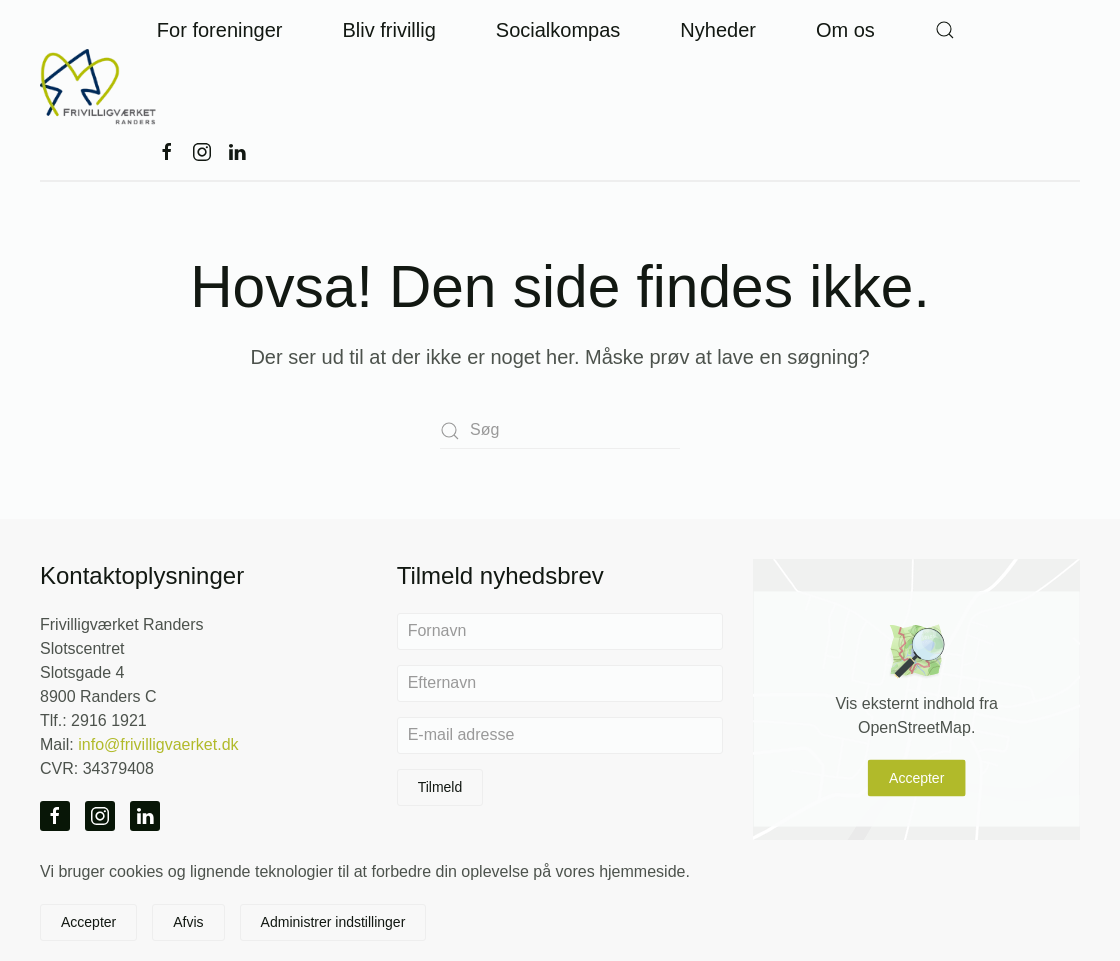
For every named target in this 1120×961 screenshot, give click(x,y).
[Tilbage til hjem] (98, 90)
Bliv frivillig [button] (388, 30)
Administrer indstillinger (333, 922)
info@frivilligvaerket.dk (158, 744)
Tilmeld (440, 787)
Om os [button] (845, 30)
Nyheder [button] (718, 30)
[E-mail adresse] (560, 735)
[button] (945, 30)
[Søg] (560, 430)
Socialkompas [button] (558, 30)
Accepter (916, 778)
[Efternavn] (560, 683)
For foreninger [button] (220, 30)
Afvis (188, 922)
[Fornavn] (560, 631)
